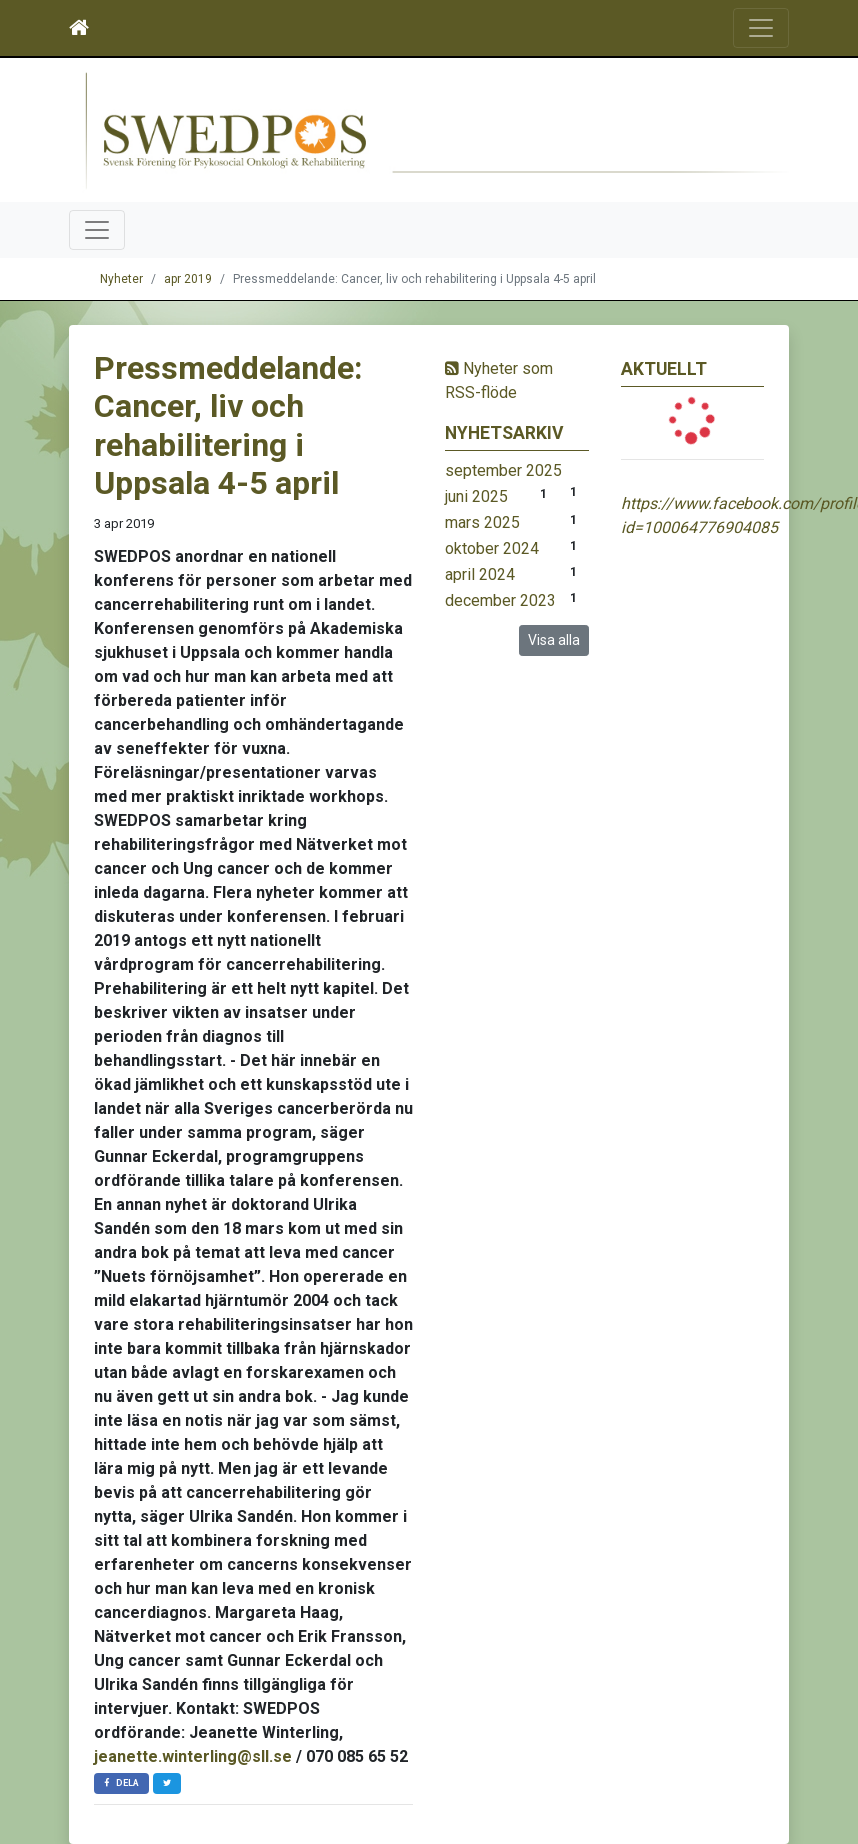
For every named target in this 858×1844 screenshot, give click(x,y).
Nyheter (121, 279)
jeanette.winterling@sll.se (193, 1756)
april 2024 (480, 574)
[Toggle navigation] (761, 28)
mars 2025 (482, 522)
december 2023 (500, 600)
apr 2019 (188, 279)
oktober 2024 (492, 548)
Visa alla (554, 640)
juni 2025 (476, 496)
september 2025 (503, 470)
